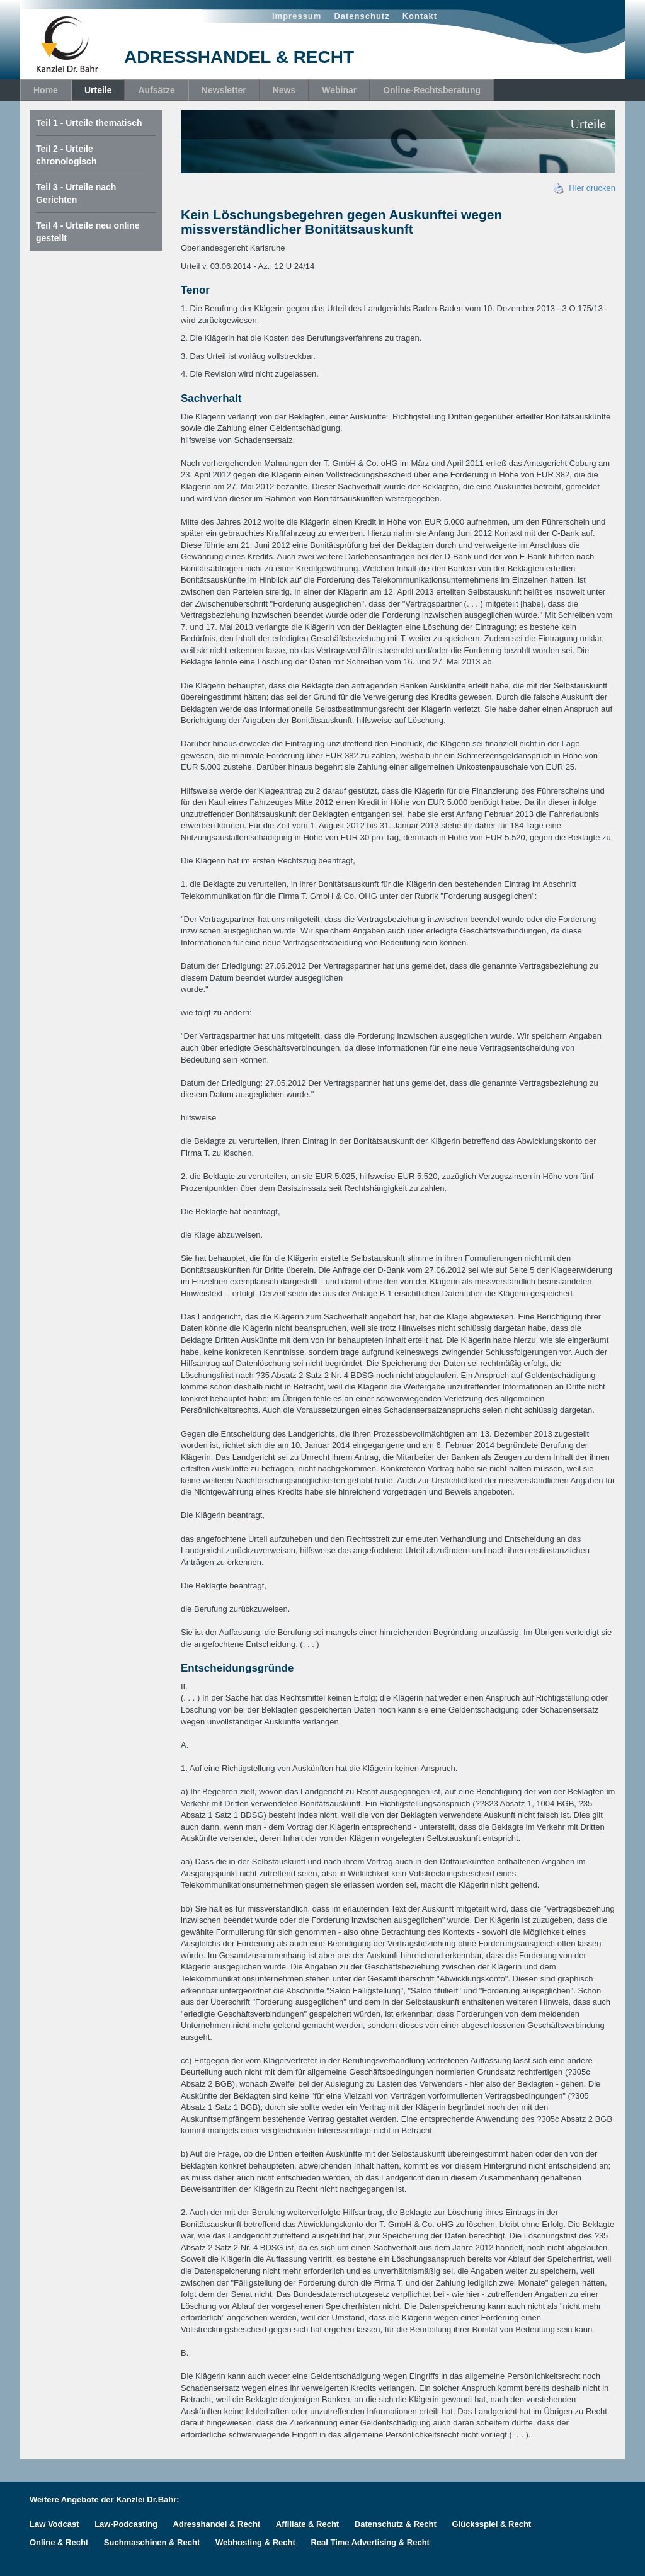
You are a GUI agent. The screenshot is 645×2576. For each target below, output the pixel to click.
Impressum (296, 16)
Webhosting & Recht (255, 2542)
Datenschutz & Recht (396, 2524)
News (284, 90)
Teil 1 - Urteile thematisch (89, 123)
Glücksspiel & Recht (491, 2524)
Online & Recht (59, 2542)
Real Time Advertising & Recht (370, 2542)
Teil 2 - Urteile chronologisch (66, 155)
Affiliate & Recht (307, 2524)
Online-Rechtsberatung (432, 90)
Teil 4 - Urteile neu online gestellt (88, 231)
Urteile (98, 90)
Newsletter (224, 90)
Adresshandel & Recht (216, 2524)
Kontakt (419, 16)
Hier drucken (584, 188)
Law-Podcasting (125, 2524)
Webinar (339, 90)
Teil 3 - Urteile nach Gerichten (76, 193)
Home (45, 90)
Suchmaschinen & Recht (152, 2542)
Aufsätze (156, 90)
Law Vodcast (54, 2524)
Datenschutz (361, 16)
